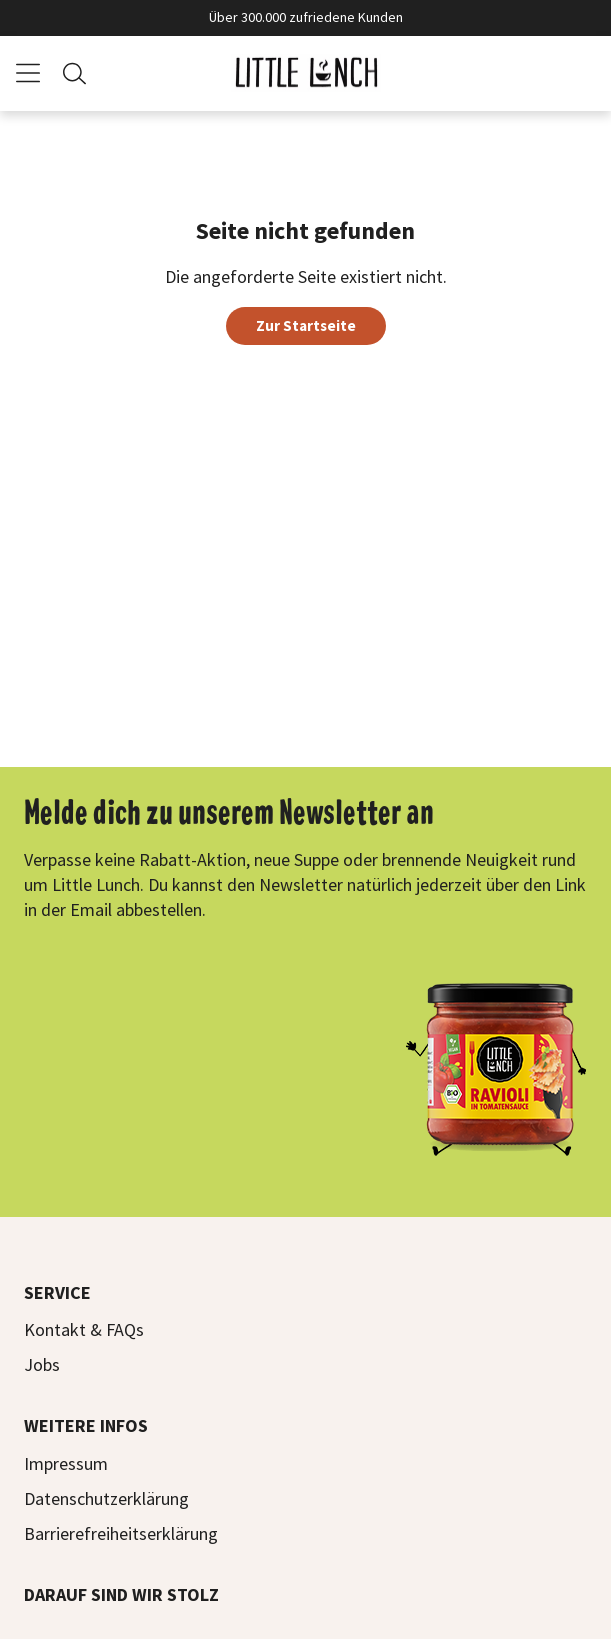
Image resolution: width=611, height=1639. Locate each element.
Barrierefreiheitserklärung (121, 1533)
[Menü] (28, 73)
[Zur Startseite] (306, 73)
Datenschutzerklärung (106, 1498)
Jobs (42, 1364)
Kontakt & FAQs (84, 1329)
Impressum (66, 1463)
